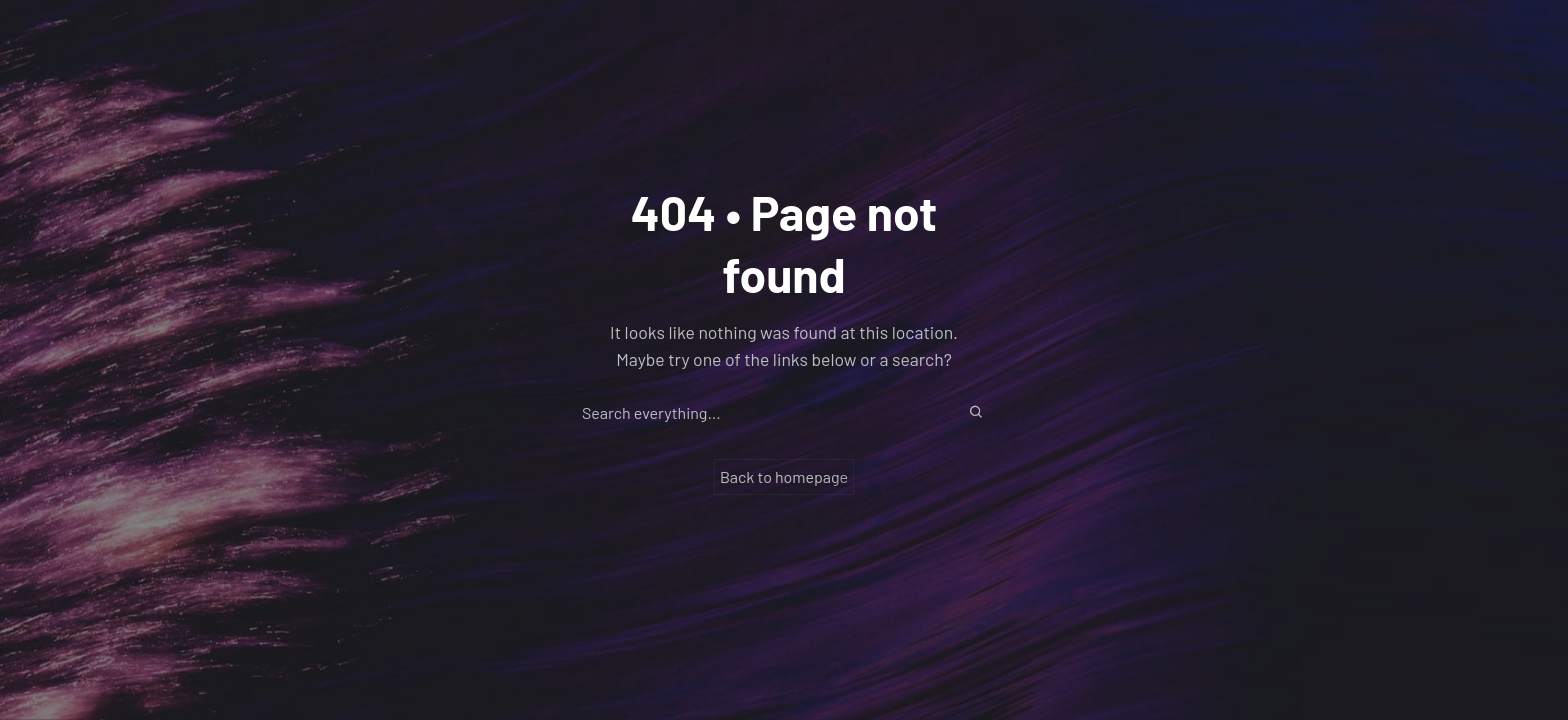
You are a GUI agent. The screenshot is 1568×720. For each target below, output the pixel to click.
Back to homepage (784, 476)
